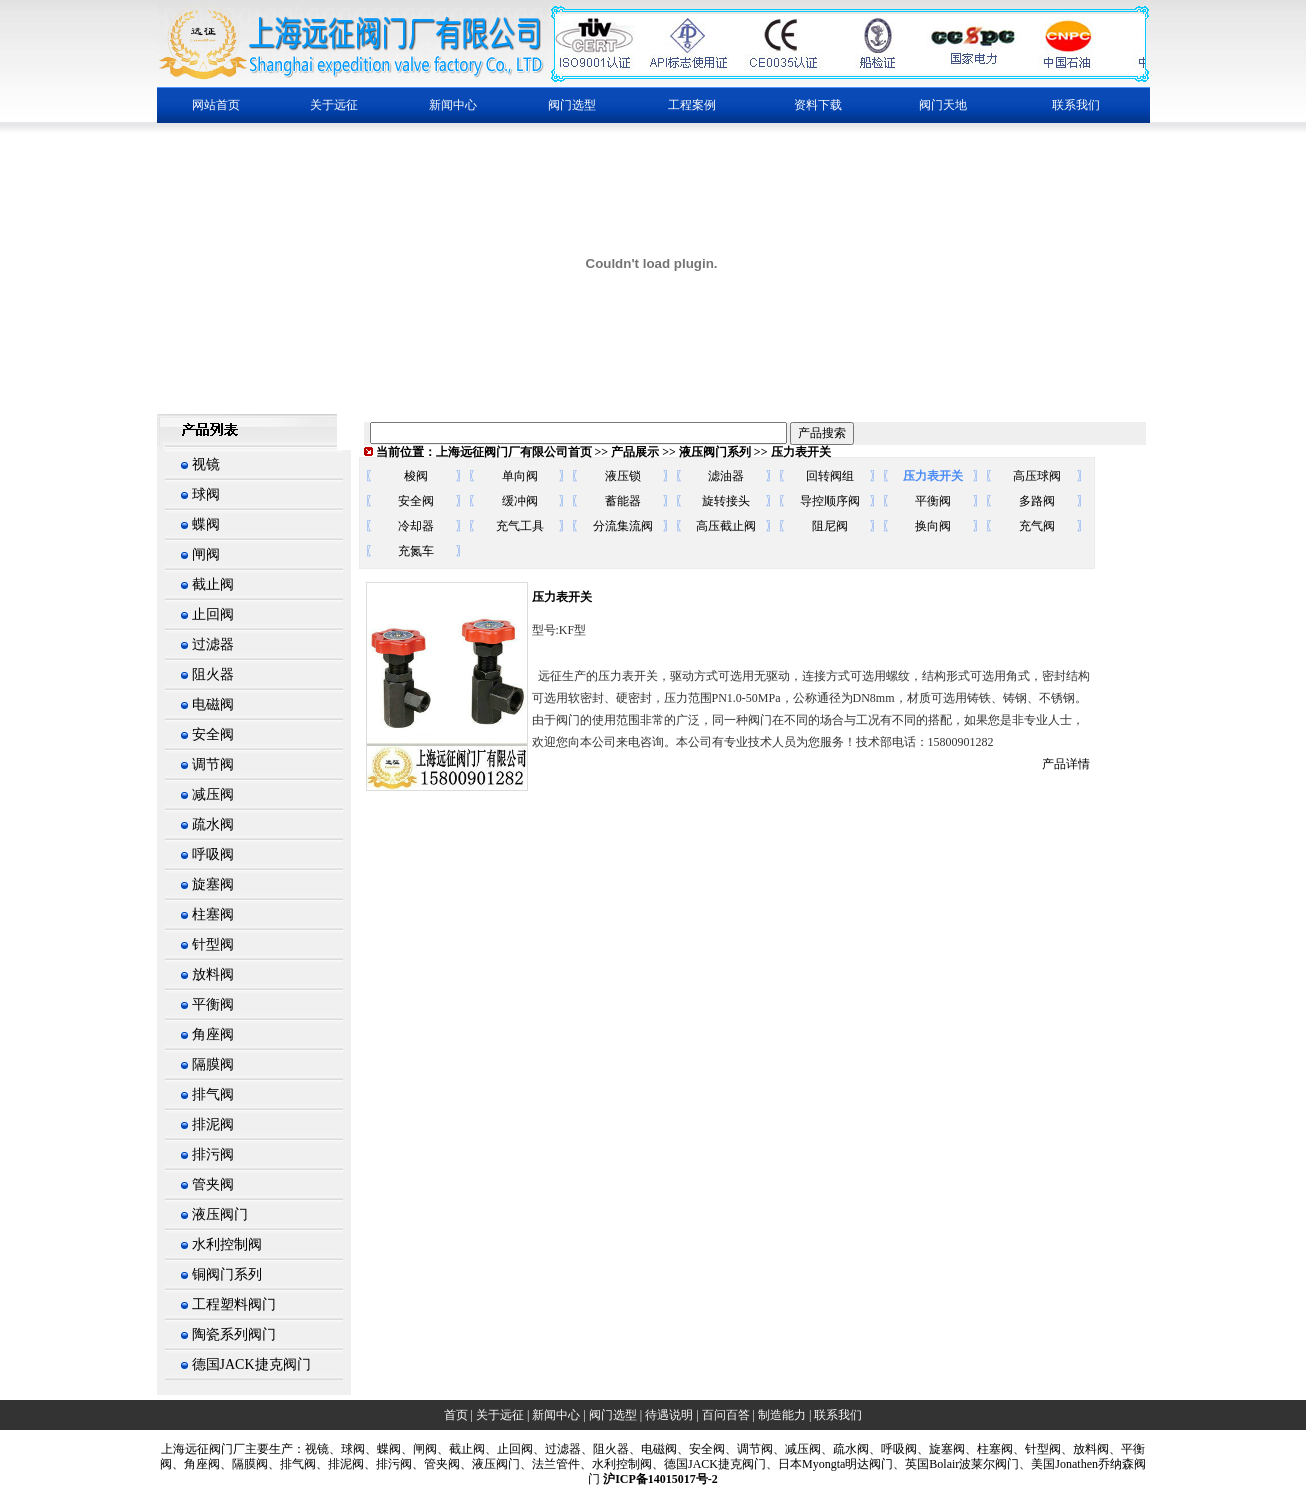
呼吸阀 (213, 854)
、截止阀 (461, 1449)
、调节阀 (749, 1449)
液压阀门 (220, 1214)
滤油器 (726, 476)
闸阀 (206, 554)
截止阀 (213, 584)
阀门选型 (613, 1415)
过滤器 (213, 644)
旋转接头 (726, 501)
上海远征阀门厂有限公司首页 (514, 452)
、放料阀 (1085, 1449)
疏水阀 (213, 824)
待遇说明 (669, 1415)
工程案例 (692, 105)
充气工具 (520, 526)
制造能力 (782, 1415)
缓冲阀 (520, 501)
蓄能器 (623, 501)
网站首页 (216, 105)
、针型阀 (1037, 1449)
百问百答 (726, 1415)
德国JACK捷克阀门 (251, 1364)
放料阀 (213, 974)
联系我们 (1076, 105)
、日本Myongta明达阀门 (829, 1464)
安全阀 (213, 734)
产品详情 (1066, 764)
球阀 (206, 494)
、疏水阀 (845, 1449)
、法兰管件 (550, 1464)
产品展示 (635, 452)
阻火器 (213, 674)
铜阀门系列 (227, 1274)
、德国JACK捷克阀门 (709, 1464)
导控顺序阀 (830, 501)
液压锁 (623, 476)
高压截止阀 (726, 526)
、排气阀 (292, 1464)
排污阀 (213, 1154)
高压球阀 (1037, 476)
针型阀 (213, 944)
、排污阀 (388, 1464)
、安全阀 (701, 1449)
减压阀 (213, 794)
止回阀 (213, 614)
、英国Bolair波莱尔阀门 (956, 1464)
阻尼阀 (830, 526)
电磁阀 (213, 704)
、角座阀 (196, 1464)
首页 (456, 1415)
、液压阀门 (490, 1464)
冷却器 (416, 526)
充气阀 (1037, 526)
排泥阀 (213, 1124)
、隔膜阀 (244, 1464)
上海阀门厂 (203, 1449)
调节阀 (213, 764)
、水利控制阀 (616, 1464)
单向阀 (520, 476)
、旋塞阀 (941, 1449)
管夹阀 (213, 1184)
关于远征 (500, 1415)
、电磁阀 (653, 1449)
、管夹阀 (436, 1464)
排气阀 (213, 1094)
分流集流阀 (623, 526)
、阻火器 (605, 1449)
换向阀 (933, 526)
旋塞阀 (213, 884)
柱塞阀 (213, 914)
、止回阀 (509, 1449)
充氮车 (416, 551)
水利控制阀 (227, 1244)
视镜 (206, 464)
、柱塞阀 (989, 1449)
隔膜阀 (213, 1064)
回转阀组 (830, 476)
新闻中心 (556, 1415)
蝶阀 (206, 524)
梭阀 (416, 476)
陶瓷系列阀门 (234, 1334)
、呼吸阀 (893, 1449)
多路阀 (1037, 501)
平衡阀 (213, 1004)
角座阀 (213, 1034)
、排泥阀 (340, 1464)
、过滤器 (557, 1449)
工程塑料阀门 (234, 1304)
